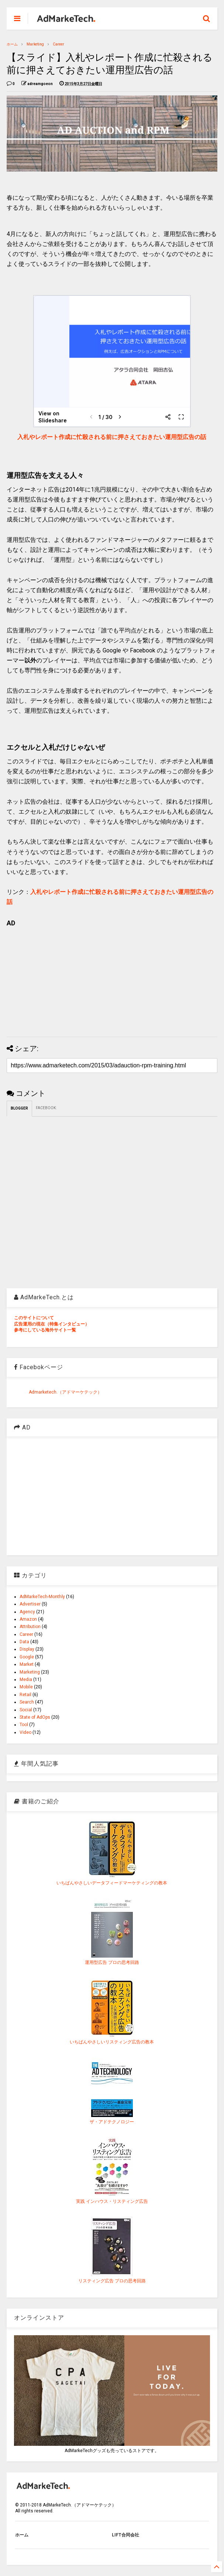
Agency (27, 1611)
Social (26, 1709)
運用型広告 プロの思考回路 (112, 1962)
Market (27, 1664)
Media (26, 1679)
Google (27, 1657)
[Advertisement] (112, 979)
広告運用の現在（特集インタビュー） (51, 1324)
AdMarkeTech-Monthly (42, 1596)
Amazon (28, 1619)
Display (27, 1649)
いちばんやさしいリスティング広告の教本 (112, 2042)
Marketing (35, 44)
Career (58, 44)
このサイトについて (34, 1317)
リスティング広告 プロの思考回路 (112, 2280)
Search (27, 1702)
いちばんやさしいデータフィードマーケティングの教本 (111, 1882)
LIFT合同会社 (125, 2535)
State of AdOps (35, 1717)
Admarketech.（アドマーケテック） (65, 1392)
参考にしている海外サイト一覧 (45, 1330)
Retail (25, 1694)
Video (25, 1732)
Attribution (30, 1626)
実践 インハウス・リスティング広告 (112, 2201)
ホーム (12, 44)
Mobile (26, 1686)
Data (24, 1641)
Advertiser (30, 1604)
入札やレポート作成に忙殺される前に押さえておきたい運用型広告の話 (111, 436)
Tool (24, 1724)
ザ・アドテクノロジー (112, 2121)
